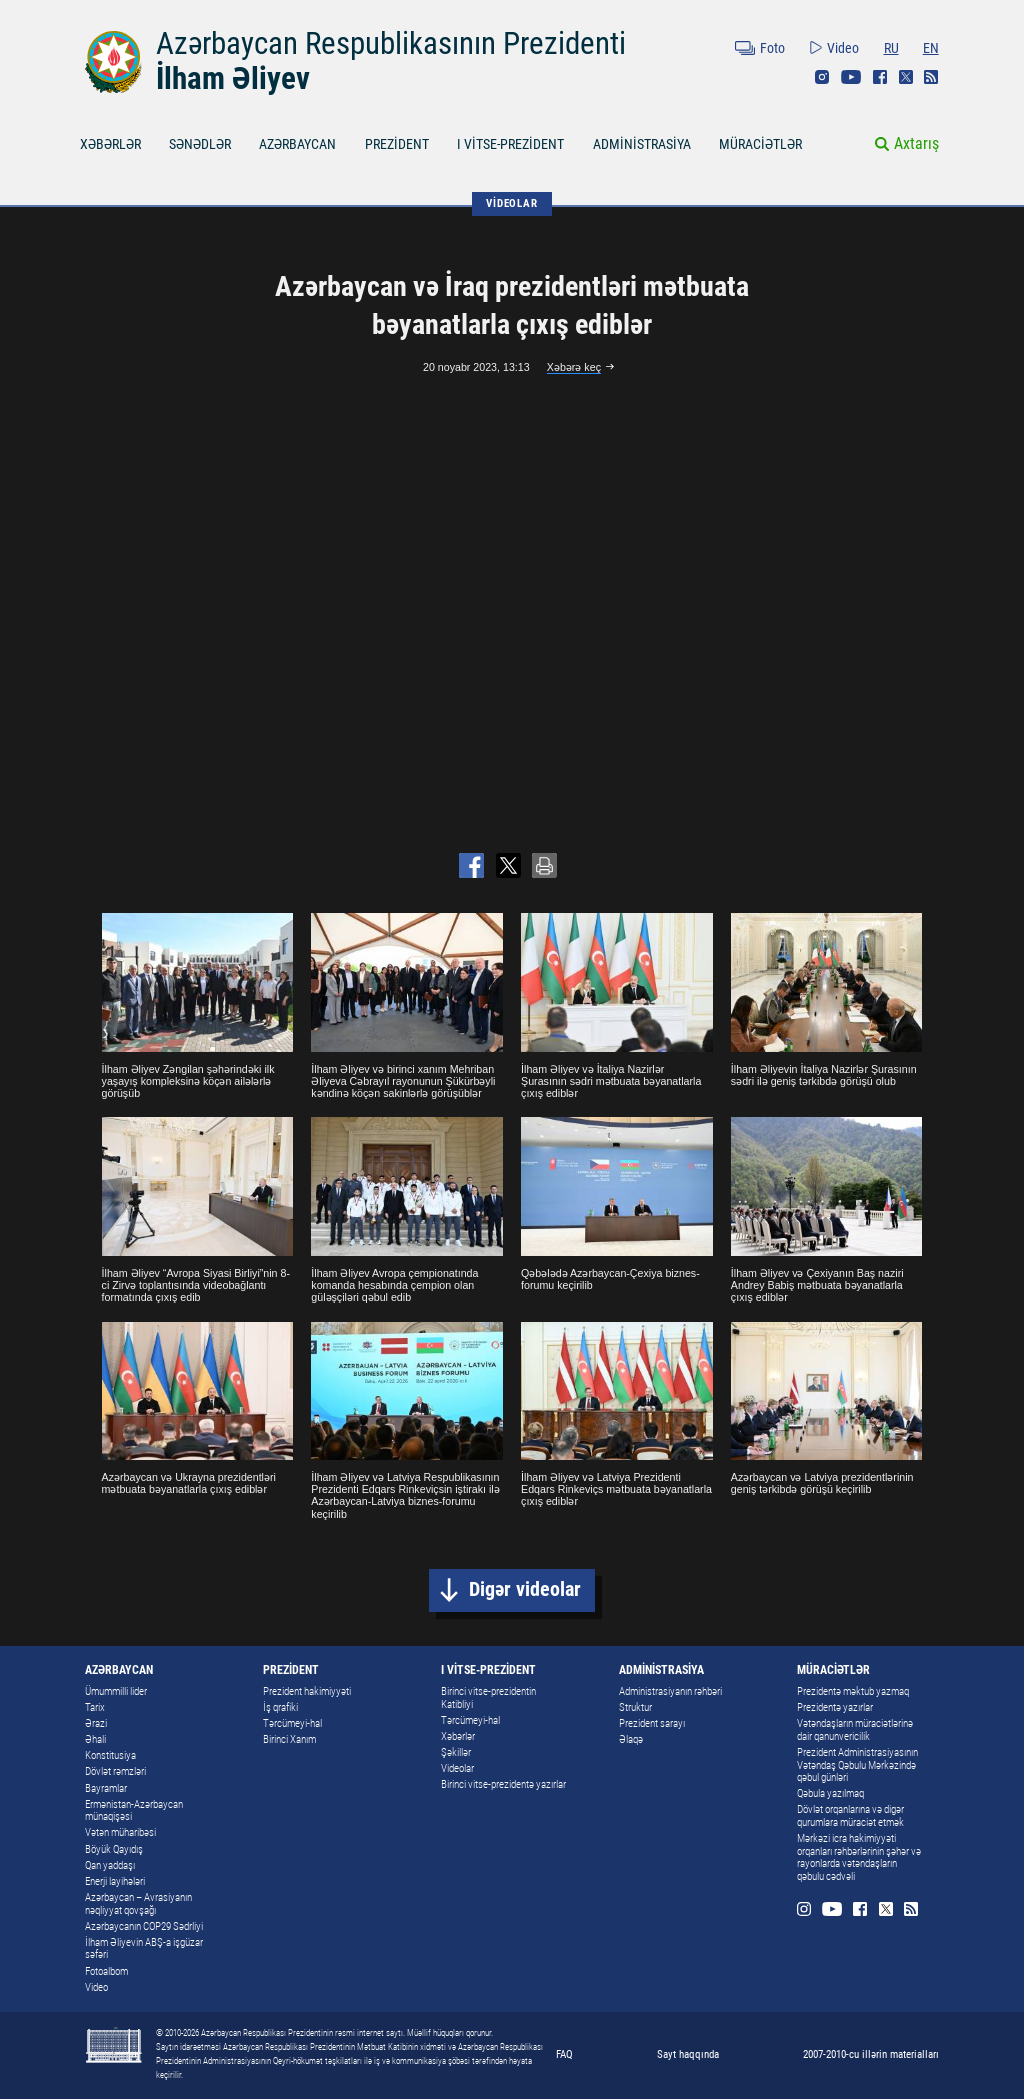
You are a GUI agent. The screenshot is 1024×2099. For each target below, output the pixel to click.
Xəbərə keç (574, 367)
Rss (931, 77)
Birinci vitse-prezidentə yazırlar (503, 1784)
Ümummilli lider (116, 1691)
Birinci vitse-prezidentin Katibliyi (488, 1698)
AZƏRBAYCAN (297, 144)
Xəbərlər (458, 1736)
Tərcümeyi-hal (292, 1723)
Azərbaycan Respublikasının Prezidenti (391, 43)
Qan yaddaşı (110, 1865)
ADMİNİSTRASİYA (642, 144)
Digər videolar (525, 1589)
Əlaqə (631, 1739)
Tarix (95, 1707)
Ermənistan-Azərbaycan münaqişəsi (134, 1811)
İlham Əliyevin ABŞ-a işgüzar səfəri (144, 1949)
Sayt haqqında (688, 2054)
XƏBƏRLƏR (110, 144)
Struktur (635, 1707)
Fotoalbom (106, 1971)
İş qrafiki (280, 1707)
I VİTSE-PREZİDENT (510, 144)
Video (843, 48)
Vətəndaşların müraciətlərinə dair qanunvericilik (855, 1730)
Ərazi (96, 1723)
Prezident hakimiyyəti (307, 1691)
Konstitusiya (110, 1755)
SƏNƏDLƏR (200, 144)
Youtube (851, 77)
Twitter (906, 77)
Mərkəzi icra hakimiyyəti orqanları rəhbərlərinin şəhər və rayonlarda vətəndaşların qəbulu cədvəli (859, 1857)
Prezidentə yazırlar (835, 1707)
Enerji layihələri (115, 1881)
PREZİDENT (397, 144)
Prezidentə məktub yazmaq (853, 1691)
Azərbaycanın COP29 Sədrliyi (144, 1926)
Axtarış (916, 143)
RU (891, 48)
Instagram (822, 77)
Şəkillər (456, 1752)
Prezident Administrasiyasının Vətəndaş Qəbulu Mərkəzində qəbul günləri (857, 1765)
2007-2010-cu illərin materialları (871, 2054)
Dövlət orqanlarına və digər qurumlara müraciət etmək (850, 1816)
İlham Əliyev (233, 78)
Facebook (880, 77)
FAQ (564, 2054)
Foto (772, 48)
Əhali (95, 1739)
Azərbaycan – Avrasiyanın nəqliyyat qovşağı (138, 1904)
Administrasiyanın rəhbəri (670, 1691)
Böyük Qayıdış (114, 1849)
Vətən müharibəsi (120, 1832)
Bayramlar (106, 1788)
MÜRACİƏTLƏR (760, 144)
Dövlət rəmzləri (115, 1771)
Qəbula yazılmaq (830, 1793)
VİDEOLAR (511, 203)
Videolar (457, 1768)
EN (931, 48)
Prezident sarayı (652, 1723)
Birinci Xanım (289, 1739)
